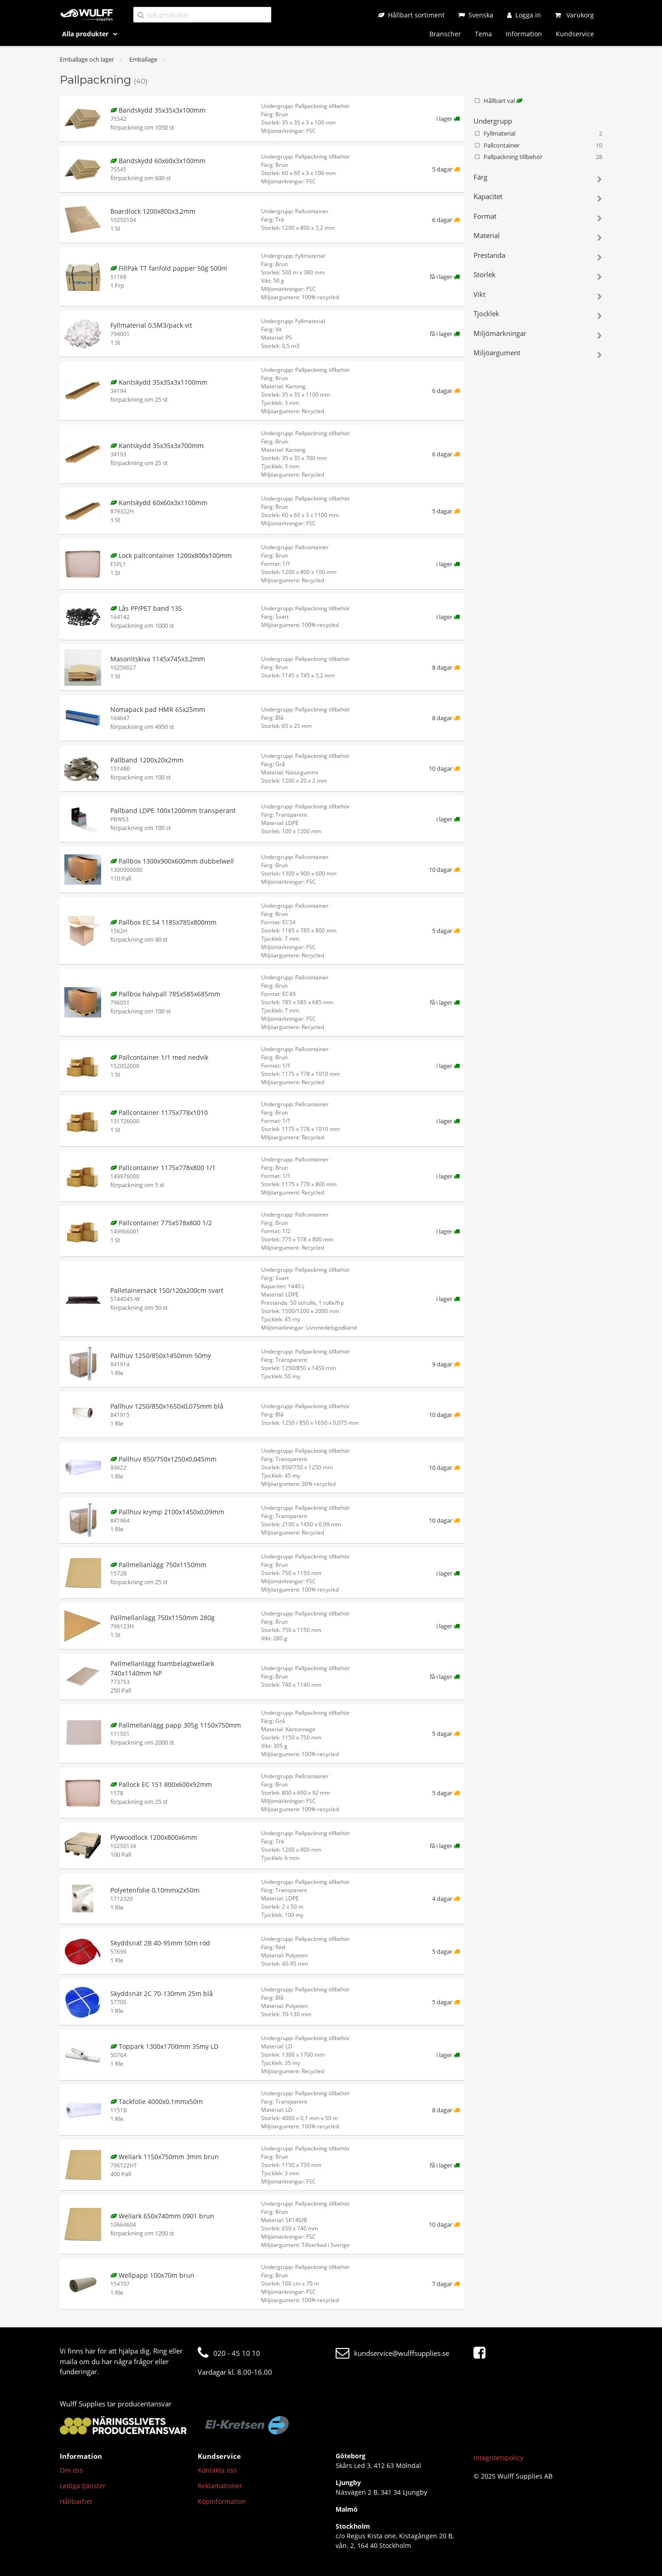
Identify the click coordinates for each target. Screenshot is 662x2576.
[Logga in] (524, 15)
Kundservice (575, 33)
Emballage (143, 59)
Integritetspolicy (498, 2457)
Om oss (71, 2470)
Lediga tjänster (83, 2485)
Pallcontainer (538, 145)
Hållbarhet (76, 2501)
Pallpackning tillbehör (538, 157)
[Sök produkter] (202, 14)
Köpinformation (222, 2501)
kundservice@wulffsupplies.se (392, 2353)
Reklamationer (220, 2485)
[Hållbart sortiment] (411, 15)
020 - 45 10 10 (229, 2353)
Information (524, 33)
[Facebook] (482, 2353)
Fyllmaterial (538, 133)
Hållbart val (498, 101)
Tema (483, 33)
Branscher (445, 33)
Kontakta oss (217, 2470)
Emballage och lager (87, 59)
